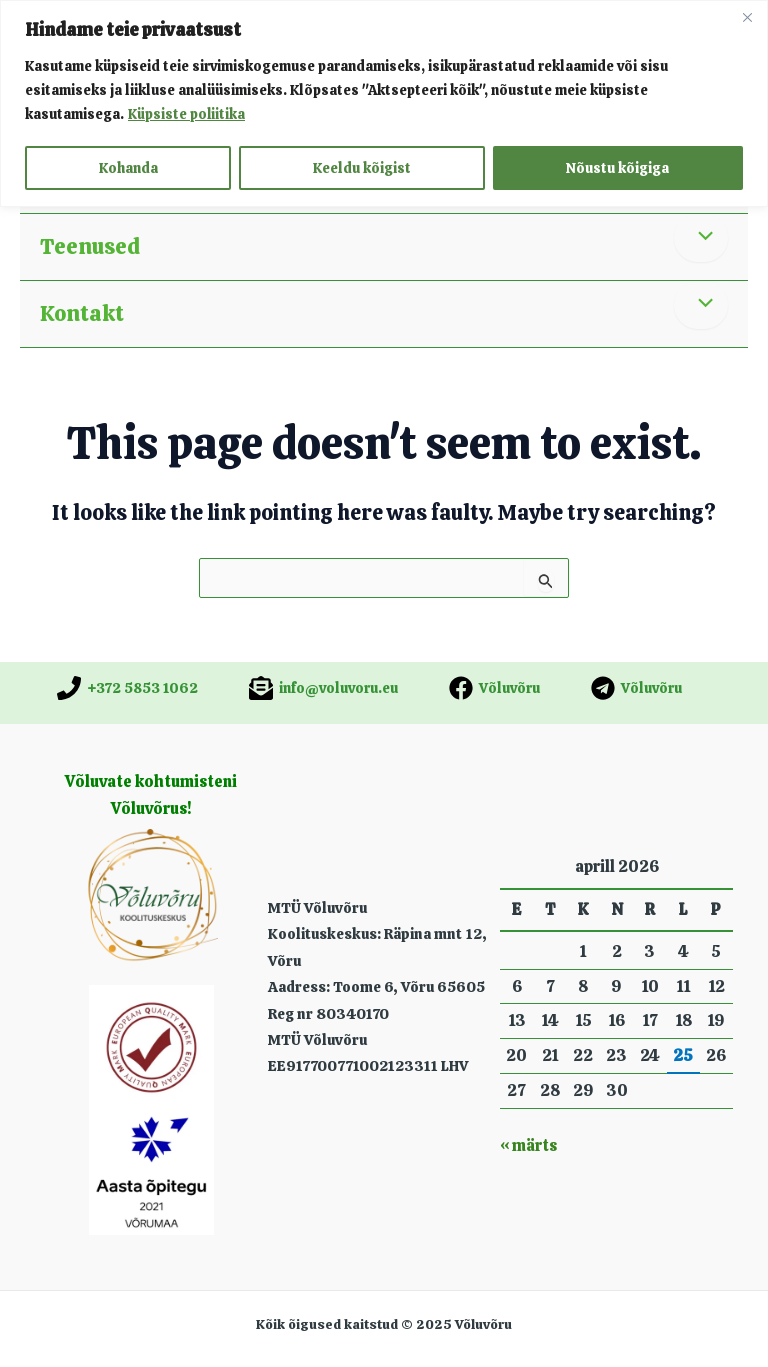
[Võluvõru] (494, 688)
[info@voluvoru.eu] (323, 688)
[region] (384, 103)
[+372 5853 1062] (127, 688)
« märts (528, 1145)
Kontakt (82, 313)
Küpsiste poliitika (187, 114)
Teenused (90, 246)
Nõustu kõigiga (617, 168)
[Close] (747, 17)
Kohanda (128, 168)
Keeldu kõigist (362, 168)
